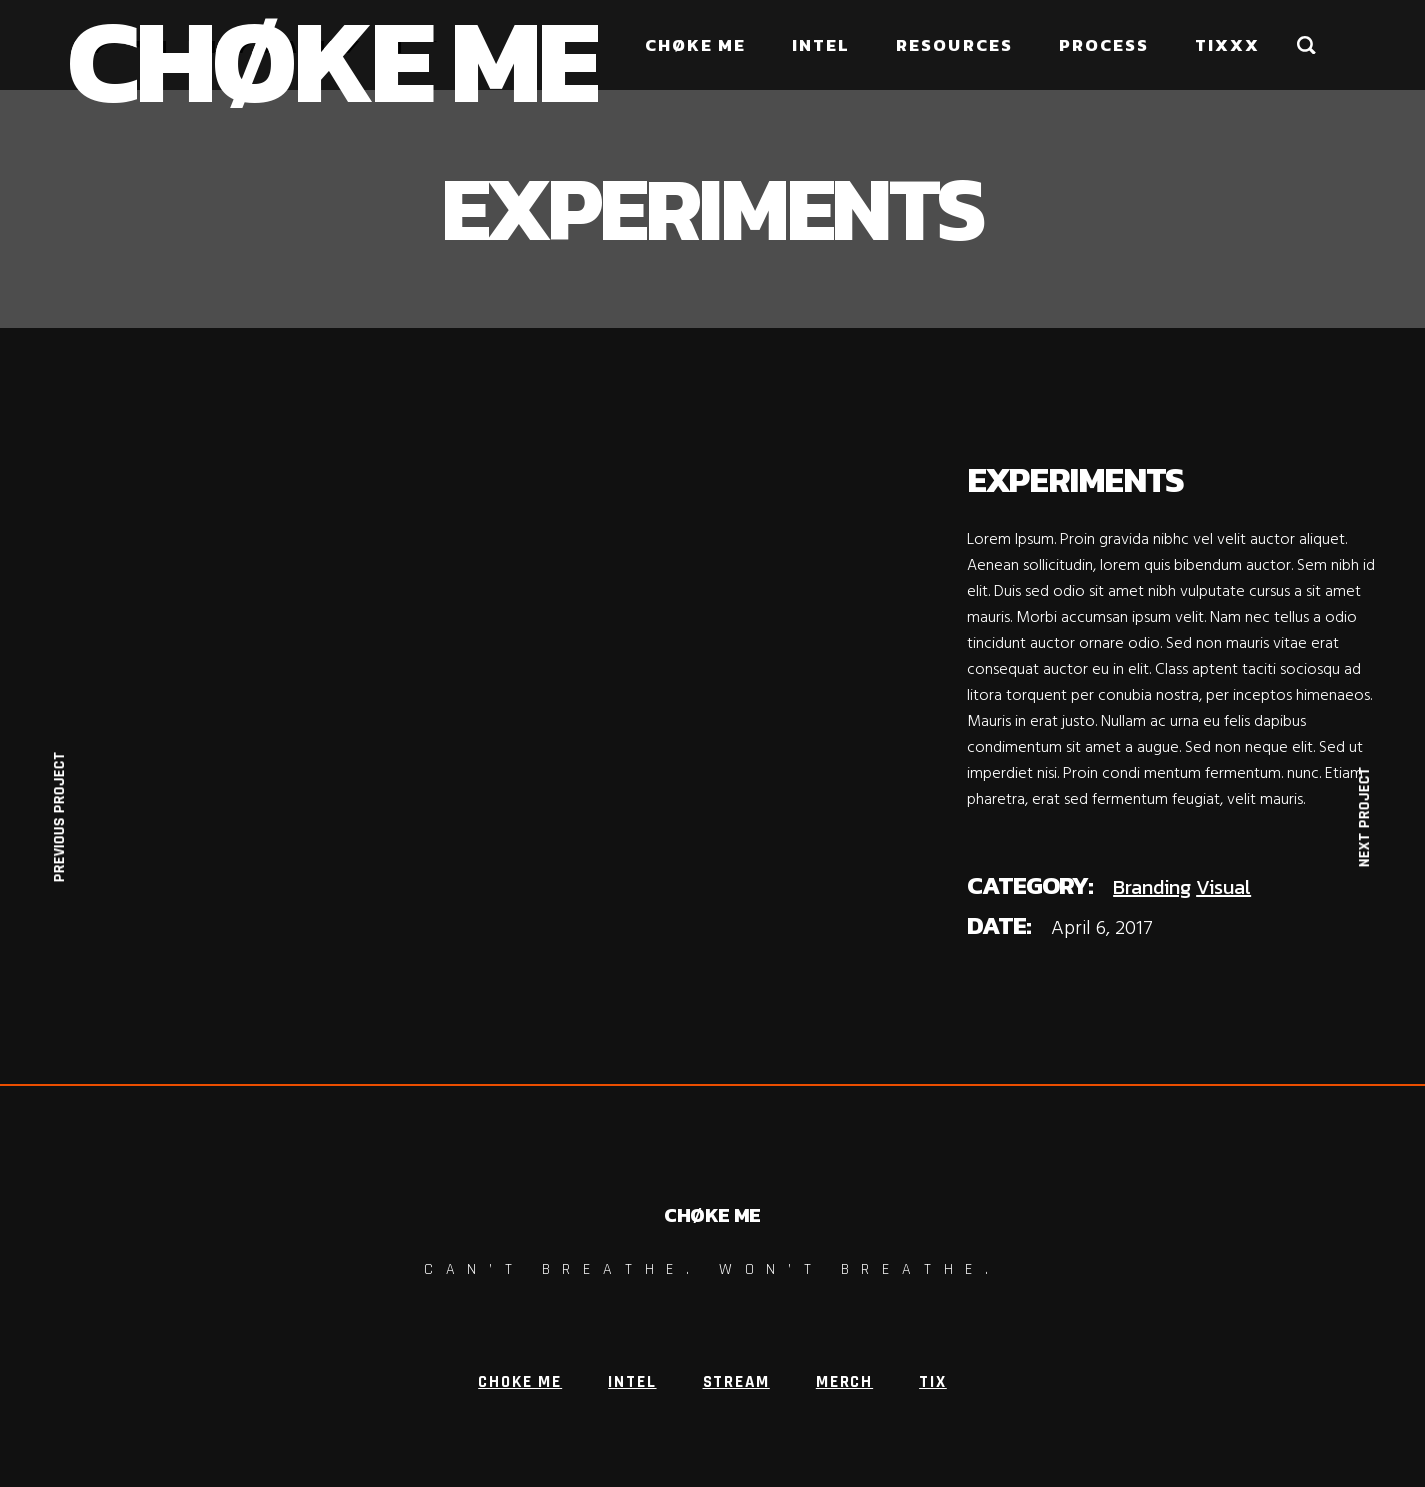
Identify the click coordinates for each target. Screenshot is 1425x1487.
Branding (1152, 887)
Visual (1223, 887)
